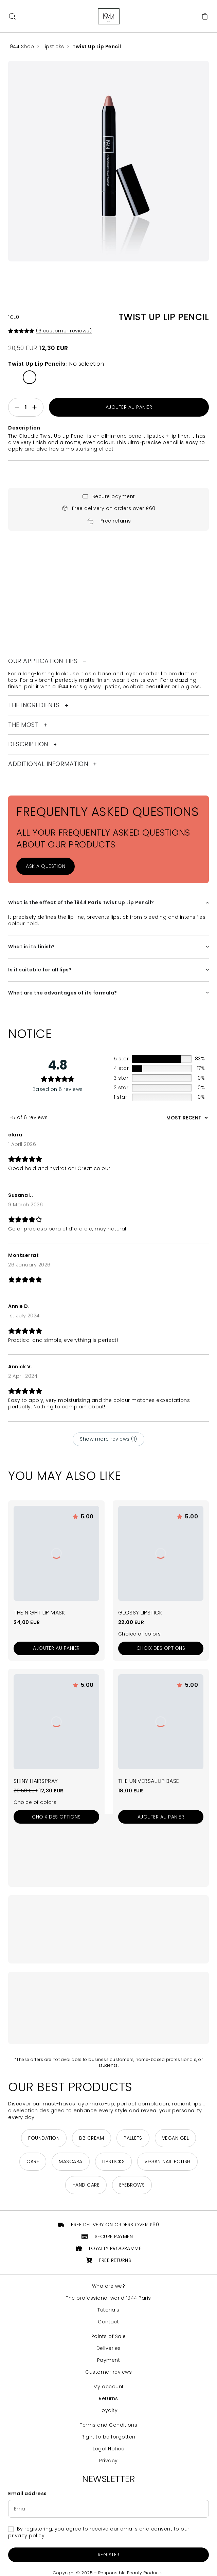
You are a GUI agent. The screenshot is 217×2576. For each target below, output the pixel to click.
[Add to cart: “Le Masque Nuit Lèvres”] (56, 1648)
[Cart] (205, 16)
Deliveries (108, 2348)
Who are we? (108, 2286)
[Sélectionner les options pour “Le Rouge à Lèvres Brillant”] (161, 1648)
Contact (108, 2322)
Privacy (108, 2461)
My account (108, 2386)
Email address (27, 2493)
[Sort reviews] (186, 1118)
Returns (108, 2398)
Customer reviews (108, 2372)
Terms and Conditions (108, 2425)
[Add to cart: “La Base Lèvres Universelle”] (161, 1817)
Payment (108, 2360)
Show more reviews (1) (108, 1439)
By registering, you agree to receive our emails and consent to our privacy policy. (98, 2532)
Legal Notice (108, 2449)
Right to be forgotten (108, 2437)
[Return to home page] (109, 16)
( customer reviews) (64, 330)
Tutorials (108, 2310)
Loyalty (109, 2410)
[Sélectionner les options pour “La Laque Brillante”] (56, 1817)
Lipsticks (53, 46)
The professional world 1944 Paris (108, 2298)
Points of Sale (108, 2336)
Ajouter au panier (129, 407)
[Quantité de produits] (25, 407)
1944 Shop (21, 46)
